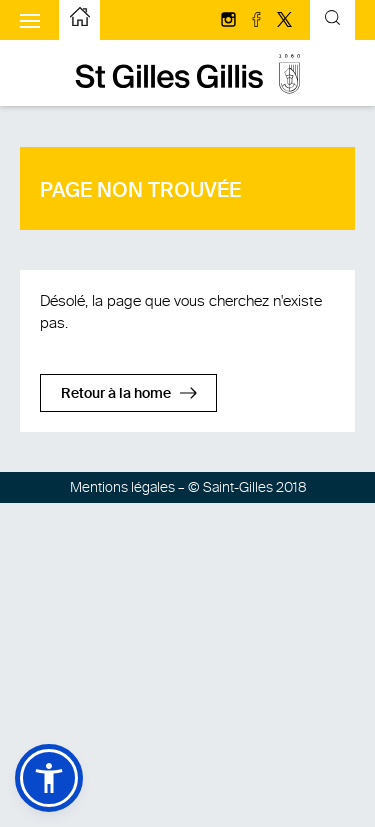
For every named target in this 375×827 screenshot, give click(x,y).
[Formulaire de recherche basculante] (332, 20)
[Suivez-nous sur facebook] (258, 21)
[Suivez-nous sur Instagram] (230, 21)
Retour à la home (116, 394)
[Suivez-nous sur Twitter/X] (284, 21)
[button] (49, 778)
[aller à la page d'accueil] (80, 20)
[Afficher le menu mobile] (30, 20)
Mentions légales (122, 487)
